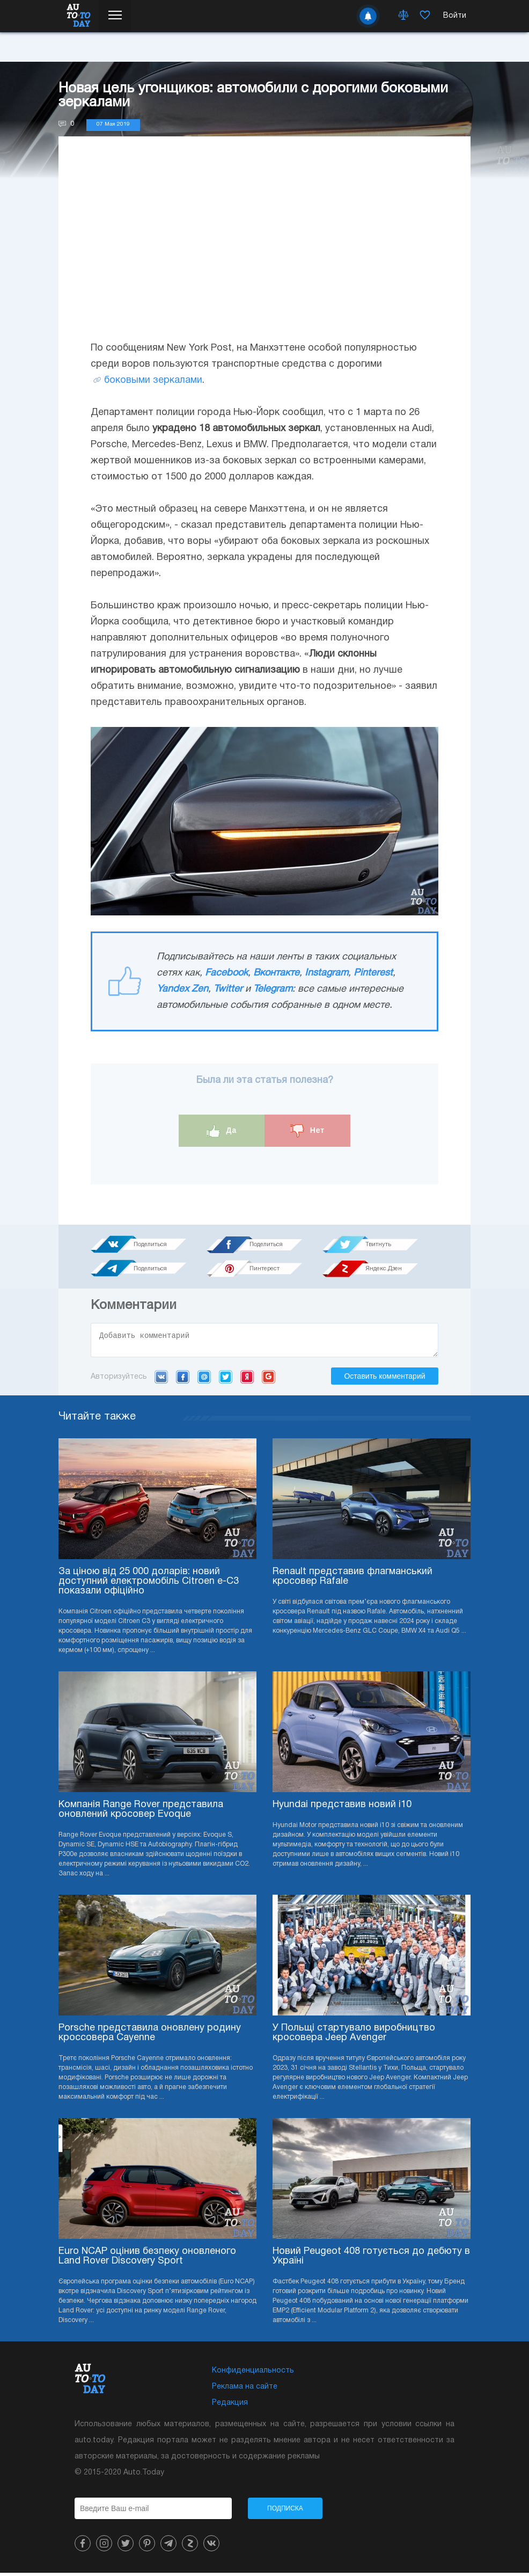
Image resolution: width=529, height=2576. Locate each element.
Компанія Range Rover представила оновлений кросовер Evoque (140, 1812)
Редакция (230, 2406)
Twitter (228, 989)
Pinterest (373, 973)
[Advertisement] (264, 249)
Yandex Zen (182, 989)
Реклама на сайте (244, 2389)
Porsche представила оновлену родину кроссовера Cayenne (149, 2036)
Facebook (226, 973)
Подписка (285, 2511)
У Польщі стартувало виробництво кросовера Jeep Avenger (354, 2036)
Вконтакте (276, 973)
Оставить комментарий (384, 1379)
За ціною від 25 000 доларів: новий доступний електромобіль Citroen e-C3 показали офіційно (148, 1584)
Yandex (247, 1379)
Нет (307, 1131)
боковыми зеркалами (153, 380)
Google (268, 1379)
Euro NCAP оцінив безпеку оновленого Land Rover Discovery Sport (147, 2259)
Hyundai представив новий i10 (342, 1808)
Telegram (272, 989)
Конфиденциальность (253, 2373)
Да (222, 1131)
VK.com (161, 1379)
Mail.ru (204, 1379)
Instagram (326, 973)
